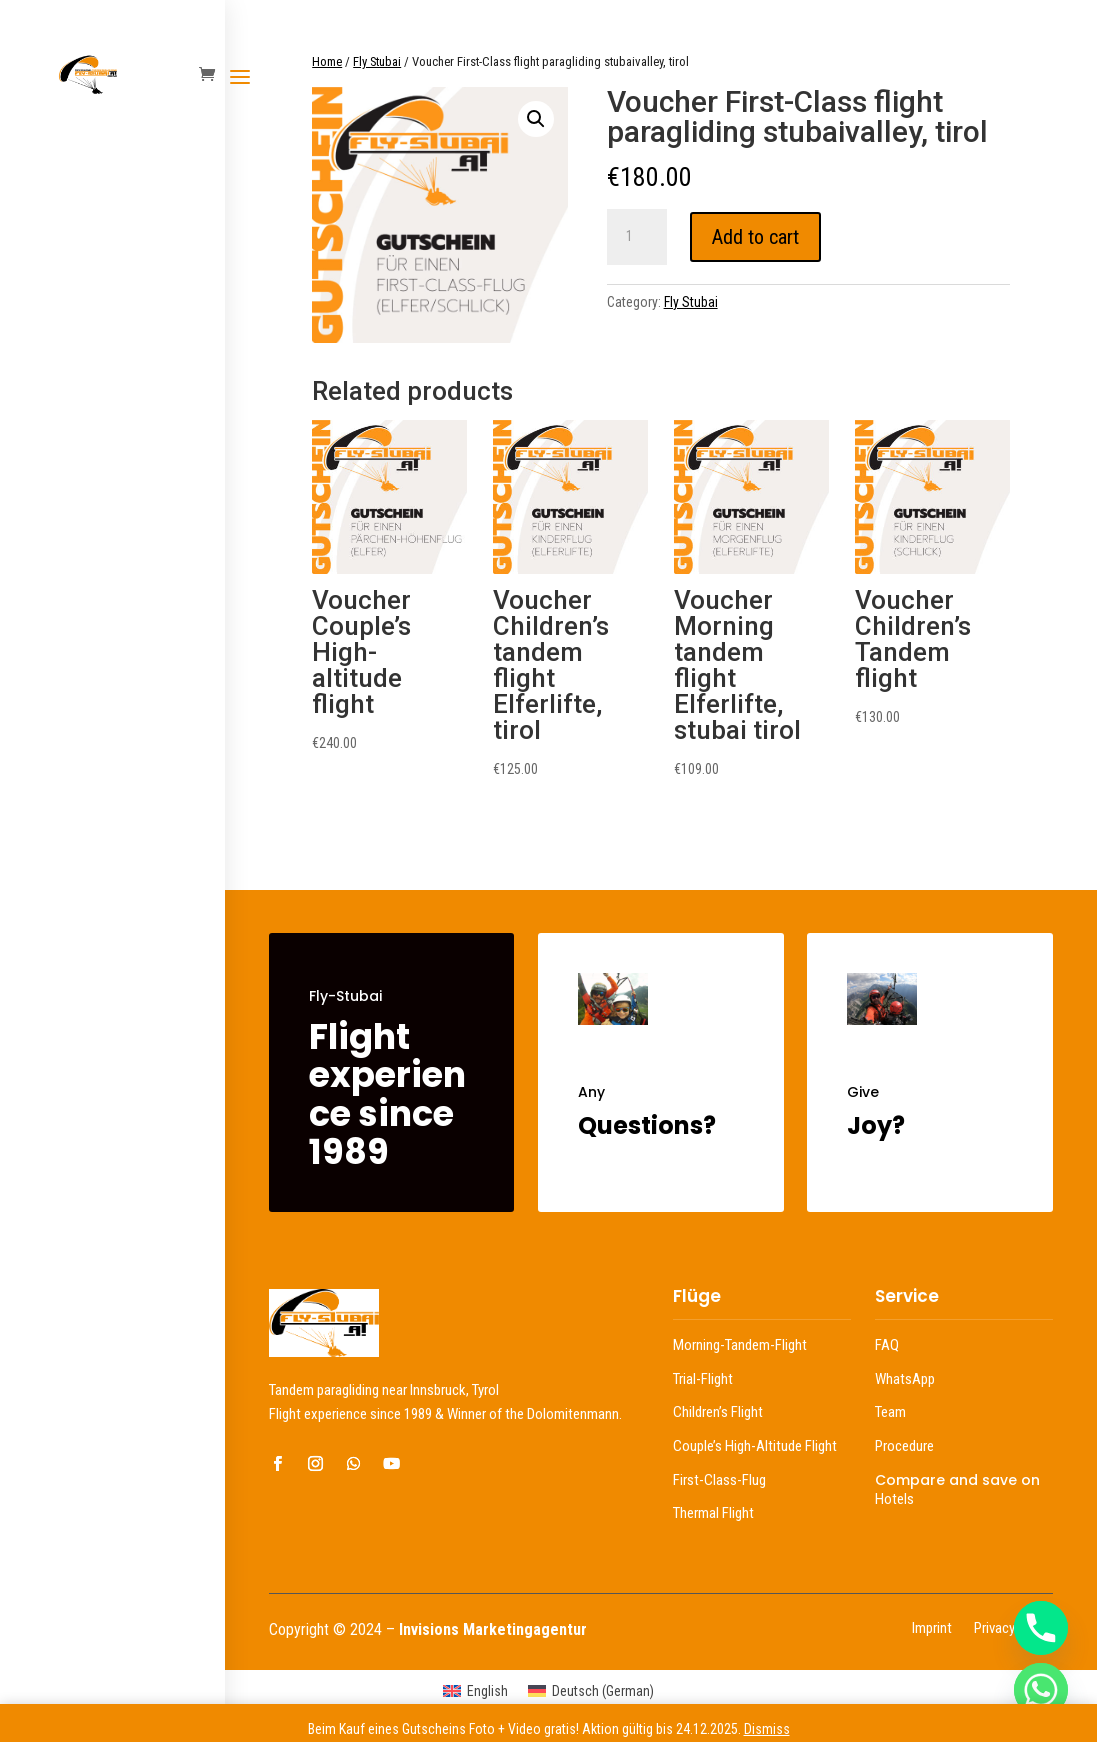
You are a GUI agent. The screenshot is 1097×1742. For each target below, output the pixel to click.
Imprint (932, 1629)
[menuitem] (475, 1691)
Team (890, 1412)
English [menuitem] (487, 1691)
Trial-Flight (703, 1379)
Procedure (904, 1446)
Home (327, 61)
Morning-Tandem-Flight (740, 1345)
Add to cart (755, 237)
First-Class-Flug (719, 1480)
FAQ (887, 1345)
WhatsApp (905, 1379)
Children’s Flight (718, 1412)
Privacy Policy (1013, 1629)
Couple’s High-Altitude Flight (755, 1446)
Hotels (894, 1499)
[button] (536, 119)
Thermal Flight (713, 1513)
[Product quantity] (637, 237)
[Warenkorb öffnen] (212, 75)
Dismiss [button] (767, 1729)
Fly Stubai (377, 61)
